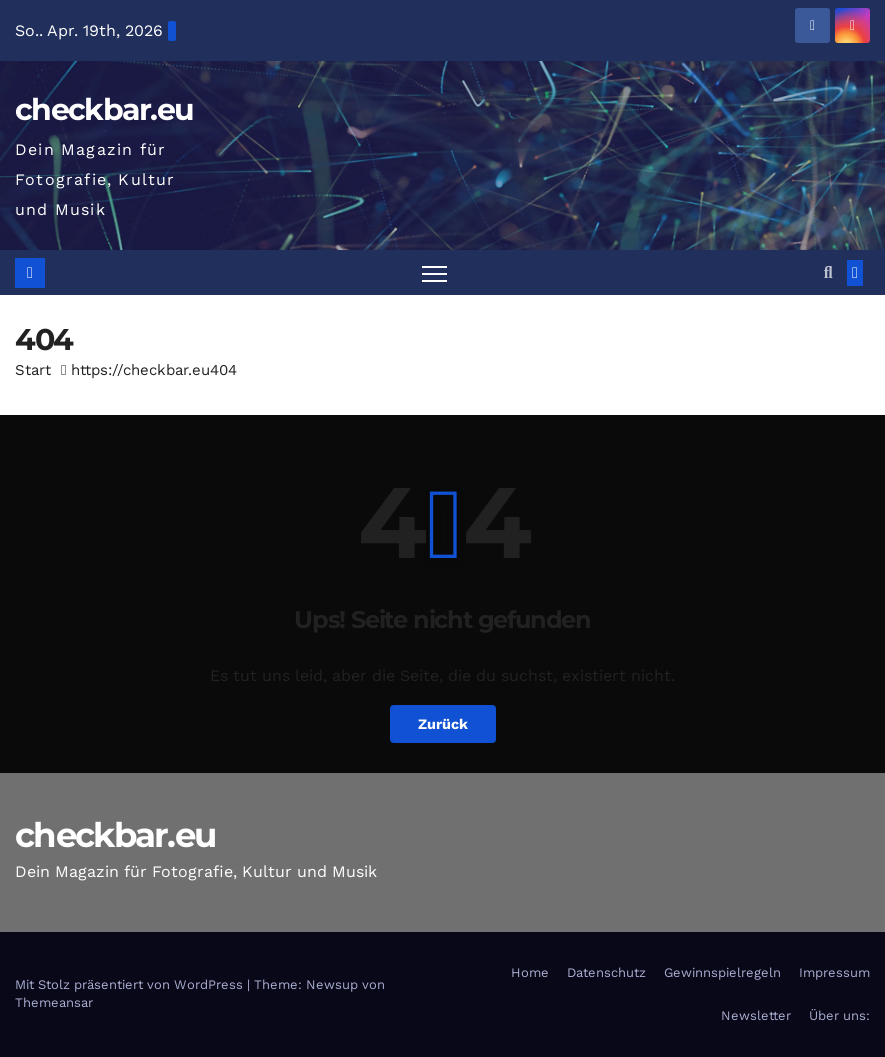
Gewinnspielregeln (722, 972)
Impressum (834, 972)
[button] (828, 272)
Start (33, 370)
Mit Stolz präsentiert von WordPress (131, 984)
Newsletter (756, 1015)
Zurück (443, 724)
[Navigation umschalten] (434, 272)
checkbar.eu (104, 109)
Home (530, 972)
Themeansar (54, 1002)
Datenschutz (606, 972)
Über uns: (839, 1015)
